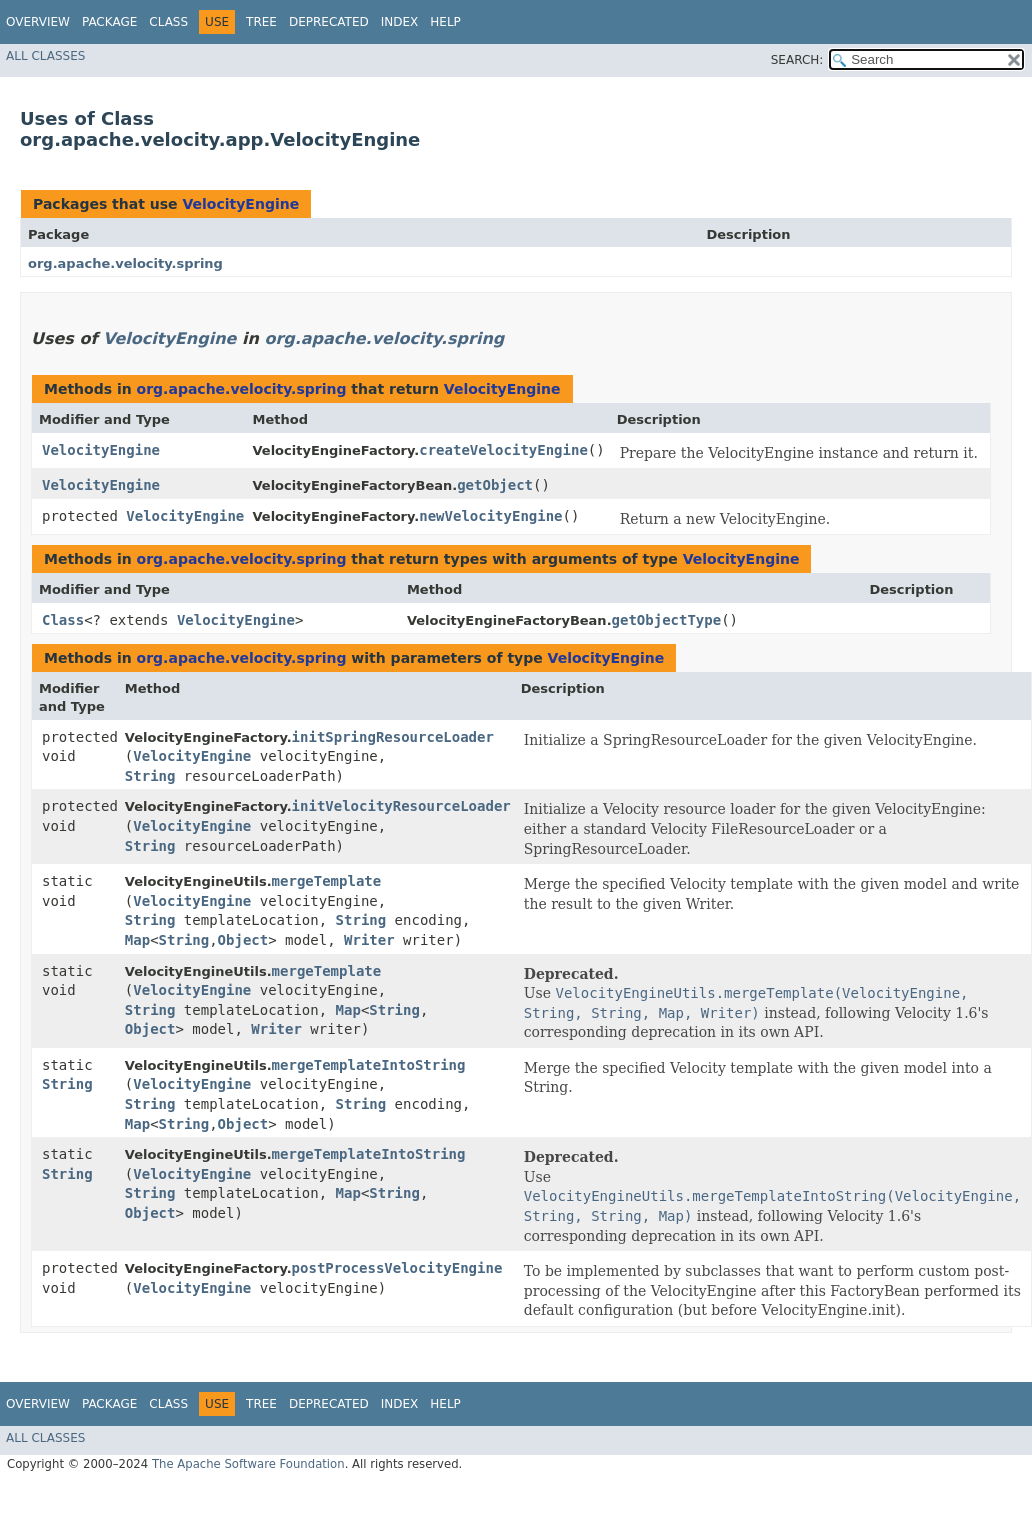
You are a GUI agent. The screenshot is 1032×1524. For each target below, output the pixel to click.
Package (109, 22)
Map (137, 940)
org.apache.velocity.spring (125, 263)
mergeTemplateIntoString (369, 1065)
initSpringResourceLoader (393, 737)
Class (168, 22)
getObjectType (667, 620)
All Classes (45, 56)
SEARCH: (797, 60)
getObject (495, 485)
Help (445, 22)
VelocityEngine (240, 204)
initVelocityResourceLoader (401, 806)
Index (400, 22)
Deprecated (329, 22)
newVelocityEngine (490, 516)
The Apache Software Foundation (248, 1464)
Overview (38, 22)
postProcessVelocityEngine (397, 1268)
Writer (369, 940)
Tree (261, 22)
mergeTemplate (327, 881)
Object (243, 940)
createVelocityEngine (503, 450)
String (150, 776)
